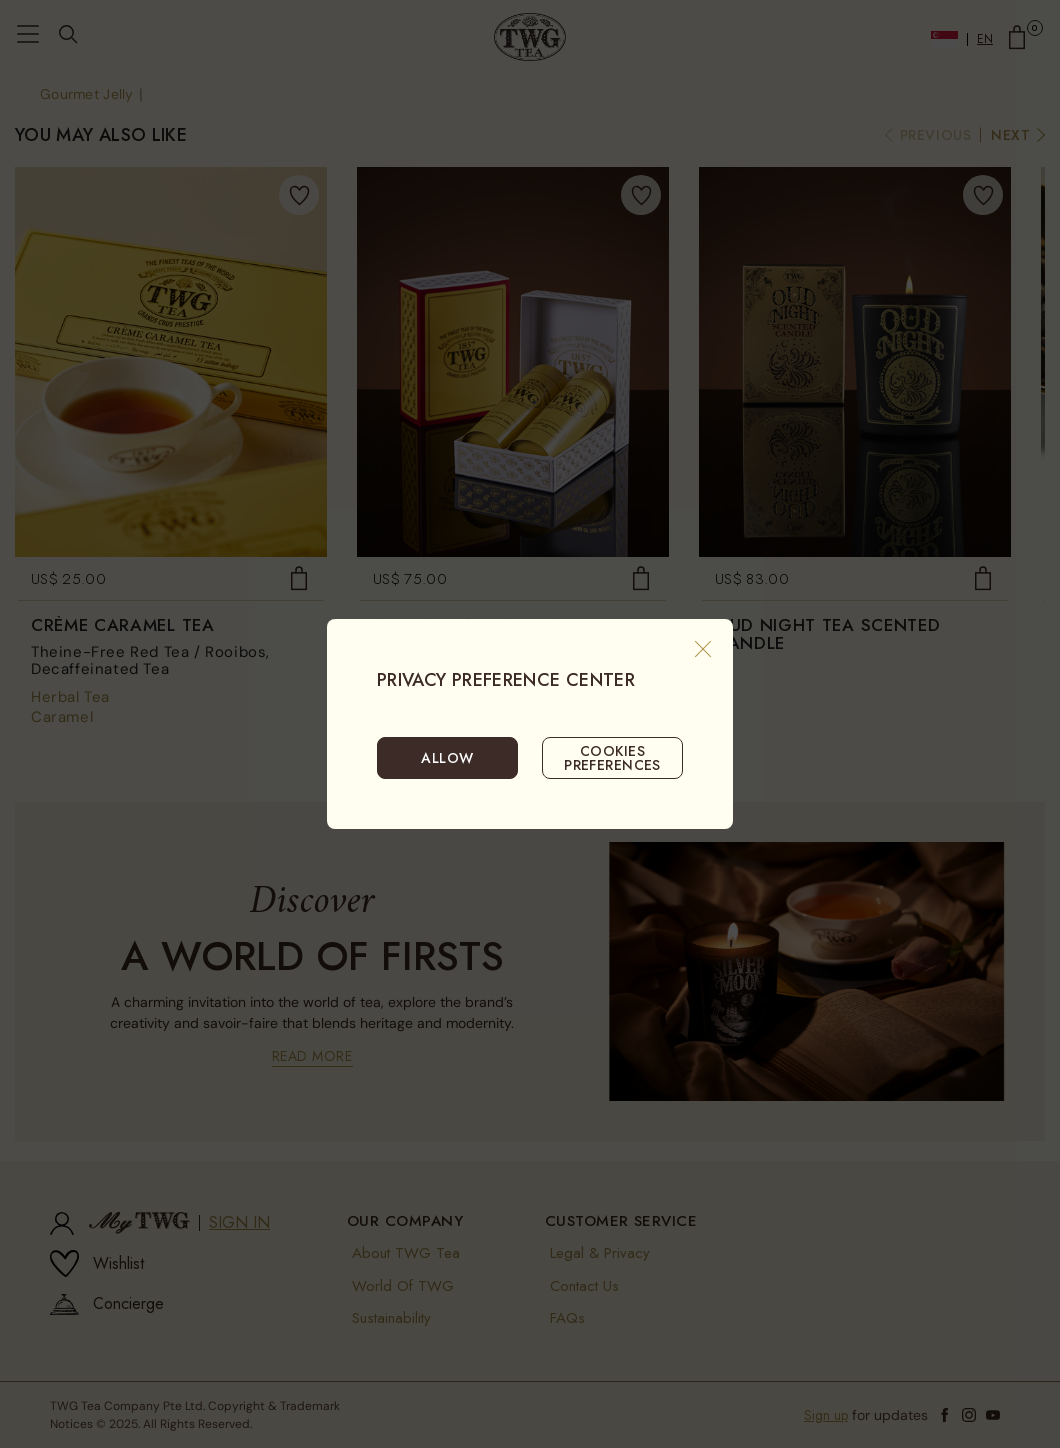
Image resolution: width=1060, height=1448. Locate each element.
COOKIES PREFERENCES (612, 758)
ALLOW (447, 758)
